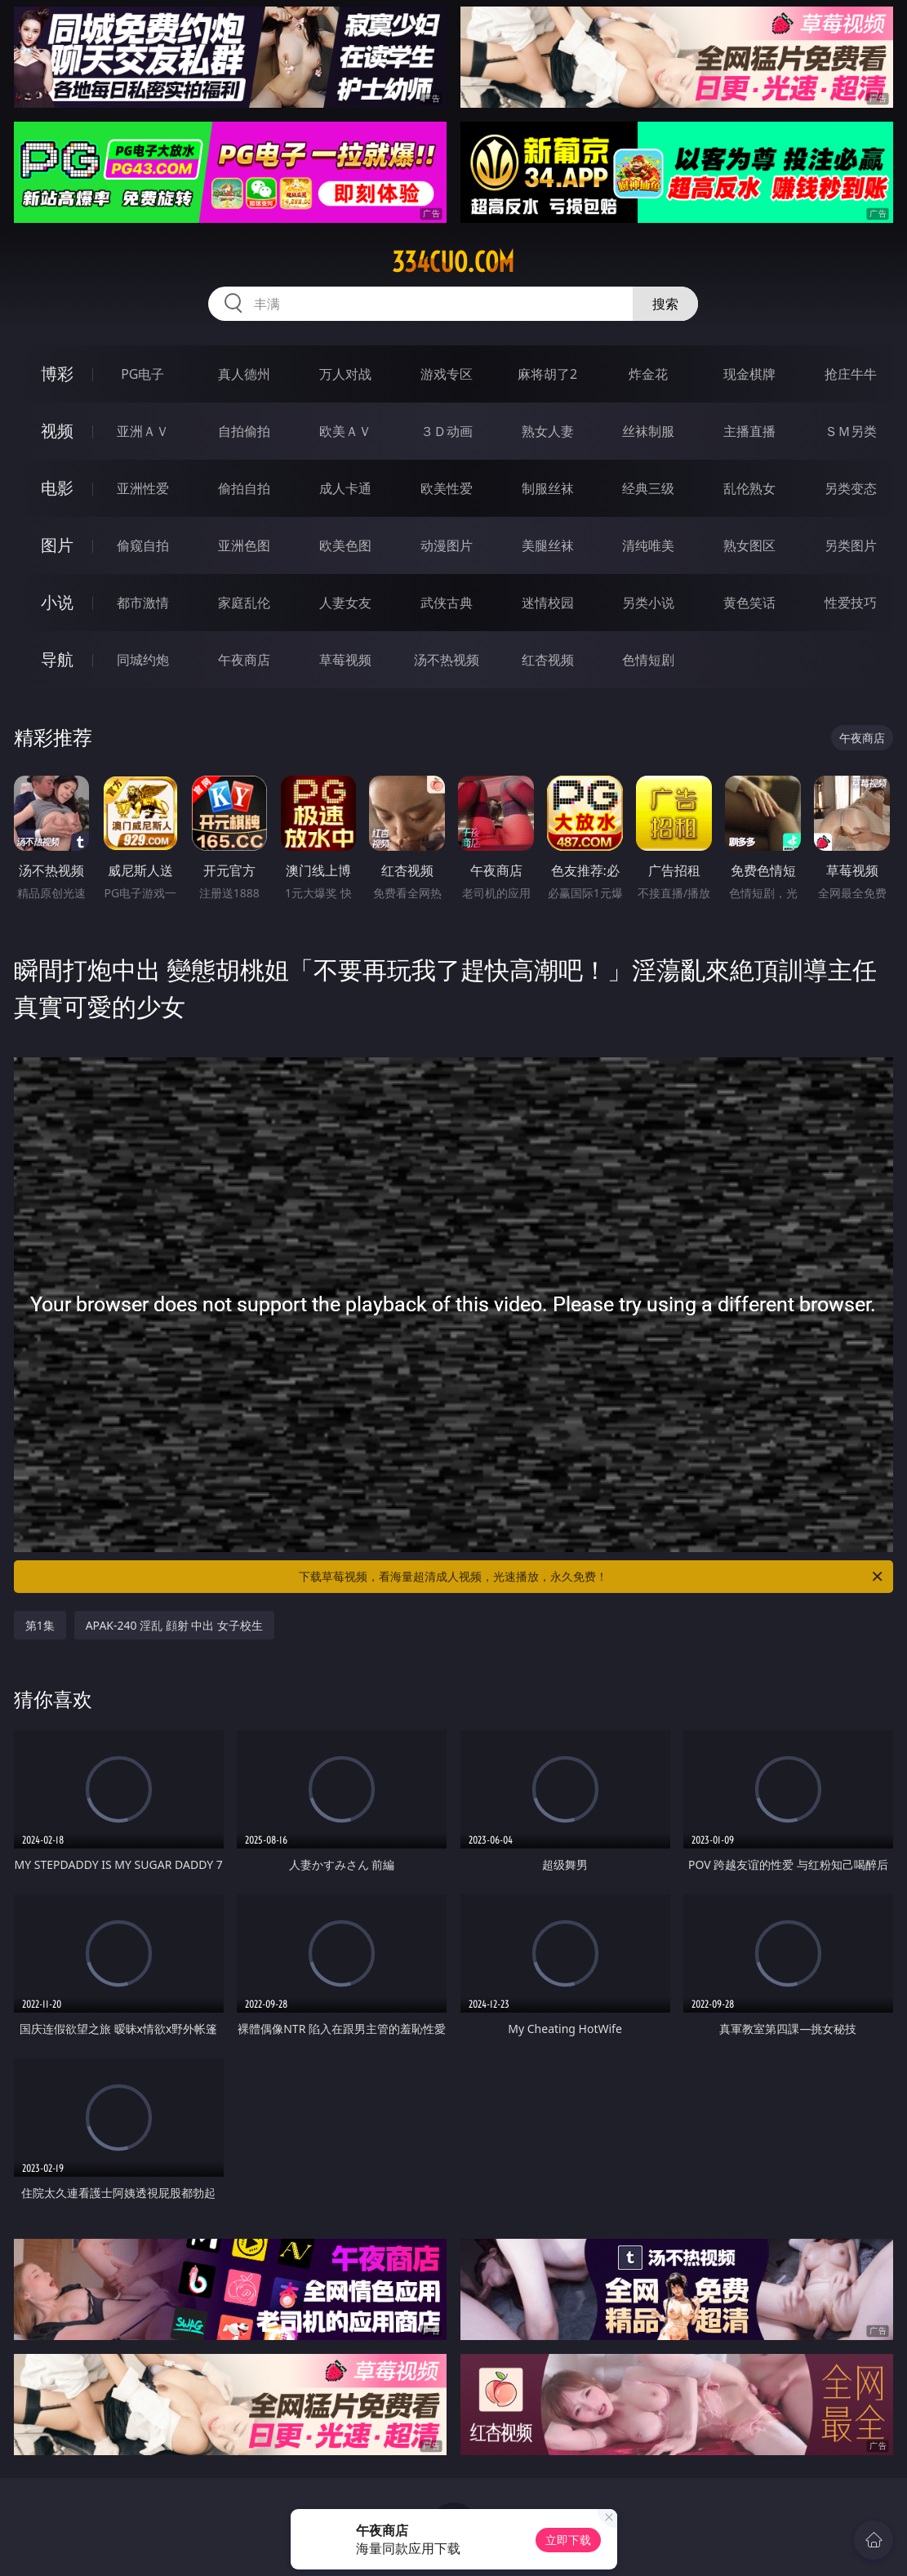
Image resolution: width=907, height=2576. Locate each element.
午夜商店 (244, 660)
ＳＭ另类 (851, 431)
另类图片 (851, 545)
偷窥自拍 (143, 545)
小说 (57, 602)
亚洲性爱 (143, 488)
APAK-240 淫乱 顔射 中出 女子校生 (174, 1625)
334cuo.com (453, 262)
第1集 (40, 1625)
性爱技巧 (851, 603)
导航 (57, 659)
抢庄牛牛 (851, 374)
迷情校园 (548, 603)
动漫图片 (446, 545)
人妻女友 (345, 603)
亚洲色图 (244, 545)
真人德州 (244, 374)
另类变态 (851, 488)
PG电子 (142, 374)
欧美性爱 (446, 488)
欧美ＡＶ (345, 431)
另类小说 (648, 603)
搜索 (665, 304)
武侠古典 (446, 603)
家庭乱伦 (244, 603)
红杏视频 (548, 660)
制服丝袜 (548, 488)
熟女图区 (749, 545)
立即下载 (568, 2539)
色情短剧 (648, 660)
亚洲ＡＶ (143, 431)
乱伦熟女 (749, 488)
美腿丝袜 (548, 545)
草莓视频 (345, 660)
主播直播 (749, 431)
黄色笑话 (749, 603)
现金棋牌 (749, 374)
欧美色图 (345, 545)
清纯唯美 (648, 545)
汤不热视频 (446, 660)
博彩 (57, 374)
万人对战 (345, 374)
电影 (57, 488)
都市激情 (143, 603)
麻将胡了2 (547, 374)
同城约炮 (143, 660)
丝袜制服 (648, 431)
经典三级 (648, 488)
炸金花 (648, 374)
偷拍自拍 (244, 488)
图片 (57, 545)
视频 (57, 431)
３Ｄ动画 (446, 431)
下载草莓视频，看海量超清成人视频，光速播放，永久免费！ (592, 1576)
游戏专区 (446, 374)
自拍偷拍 (244, 431)
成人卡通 (345, 488)
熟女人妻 (548, 431)
